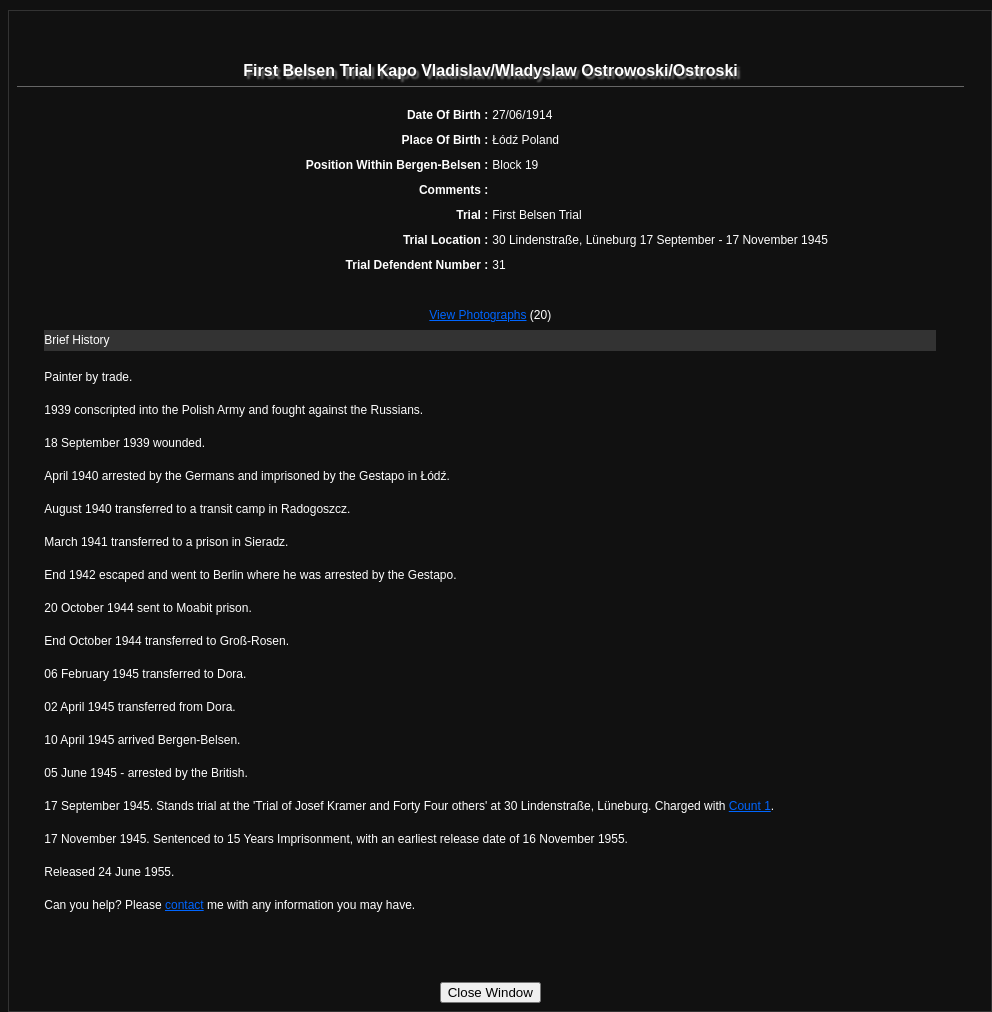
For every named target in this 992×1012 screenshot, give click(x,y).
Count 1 (750, 806)
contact (184, 905)
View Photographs (477, 315)
